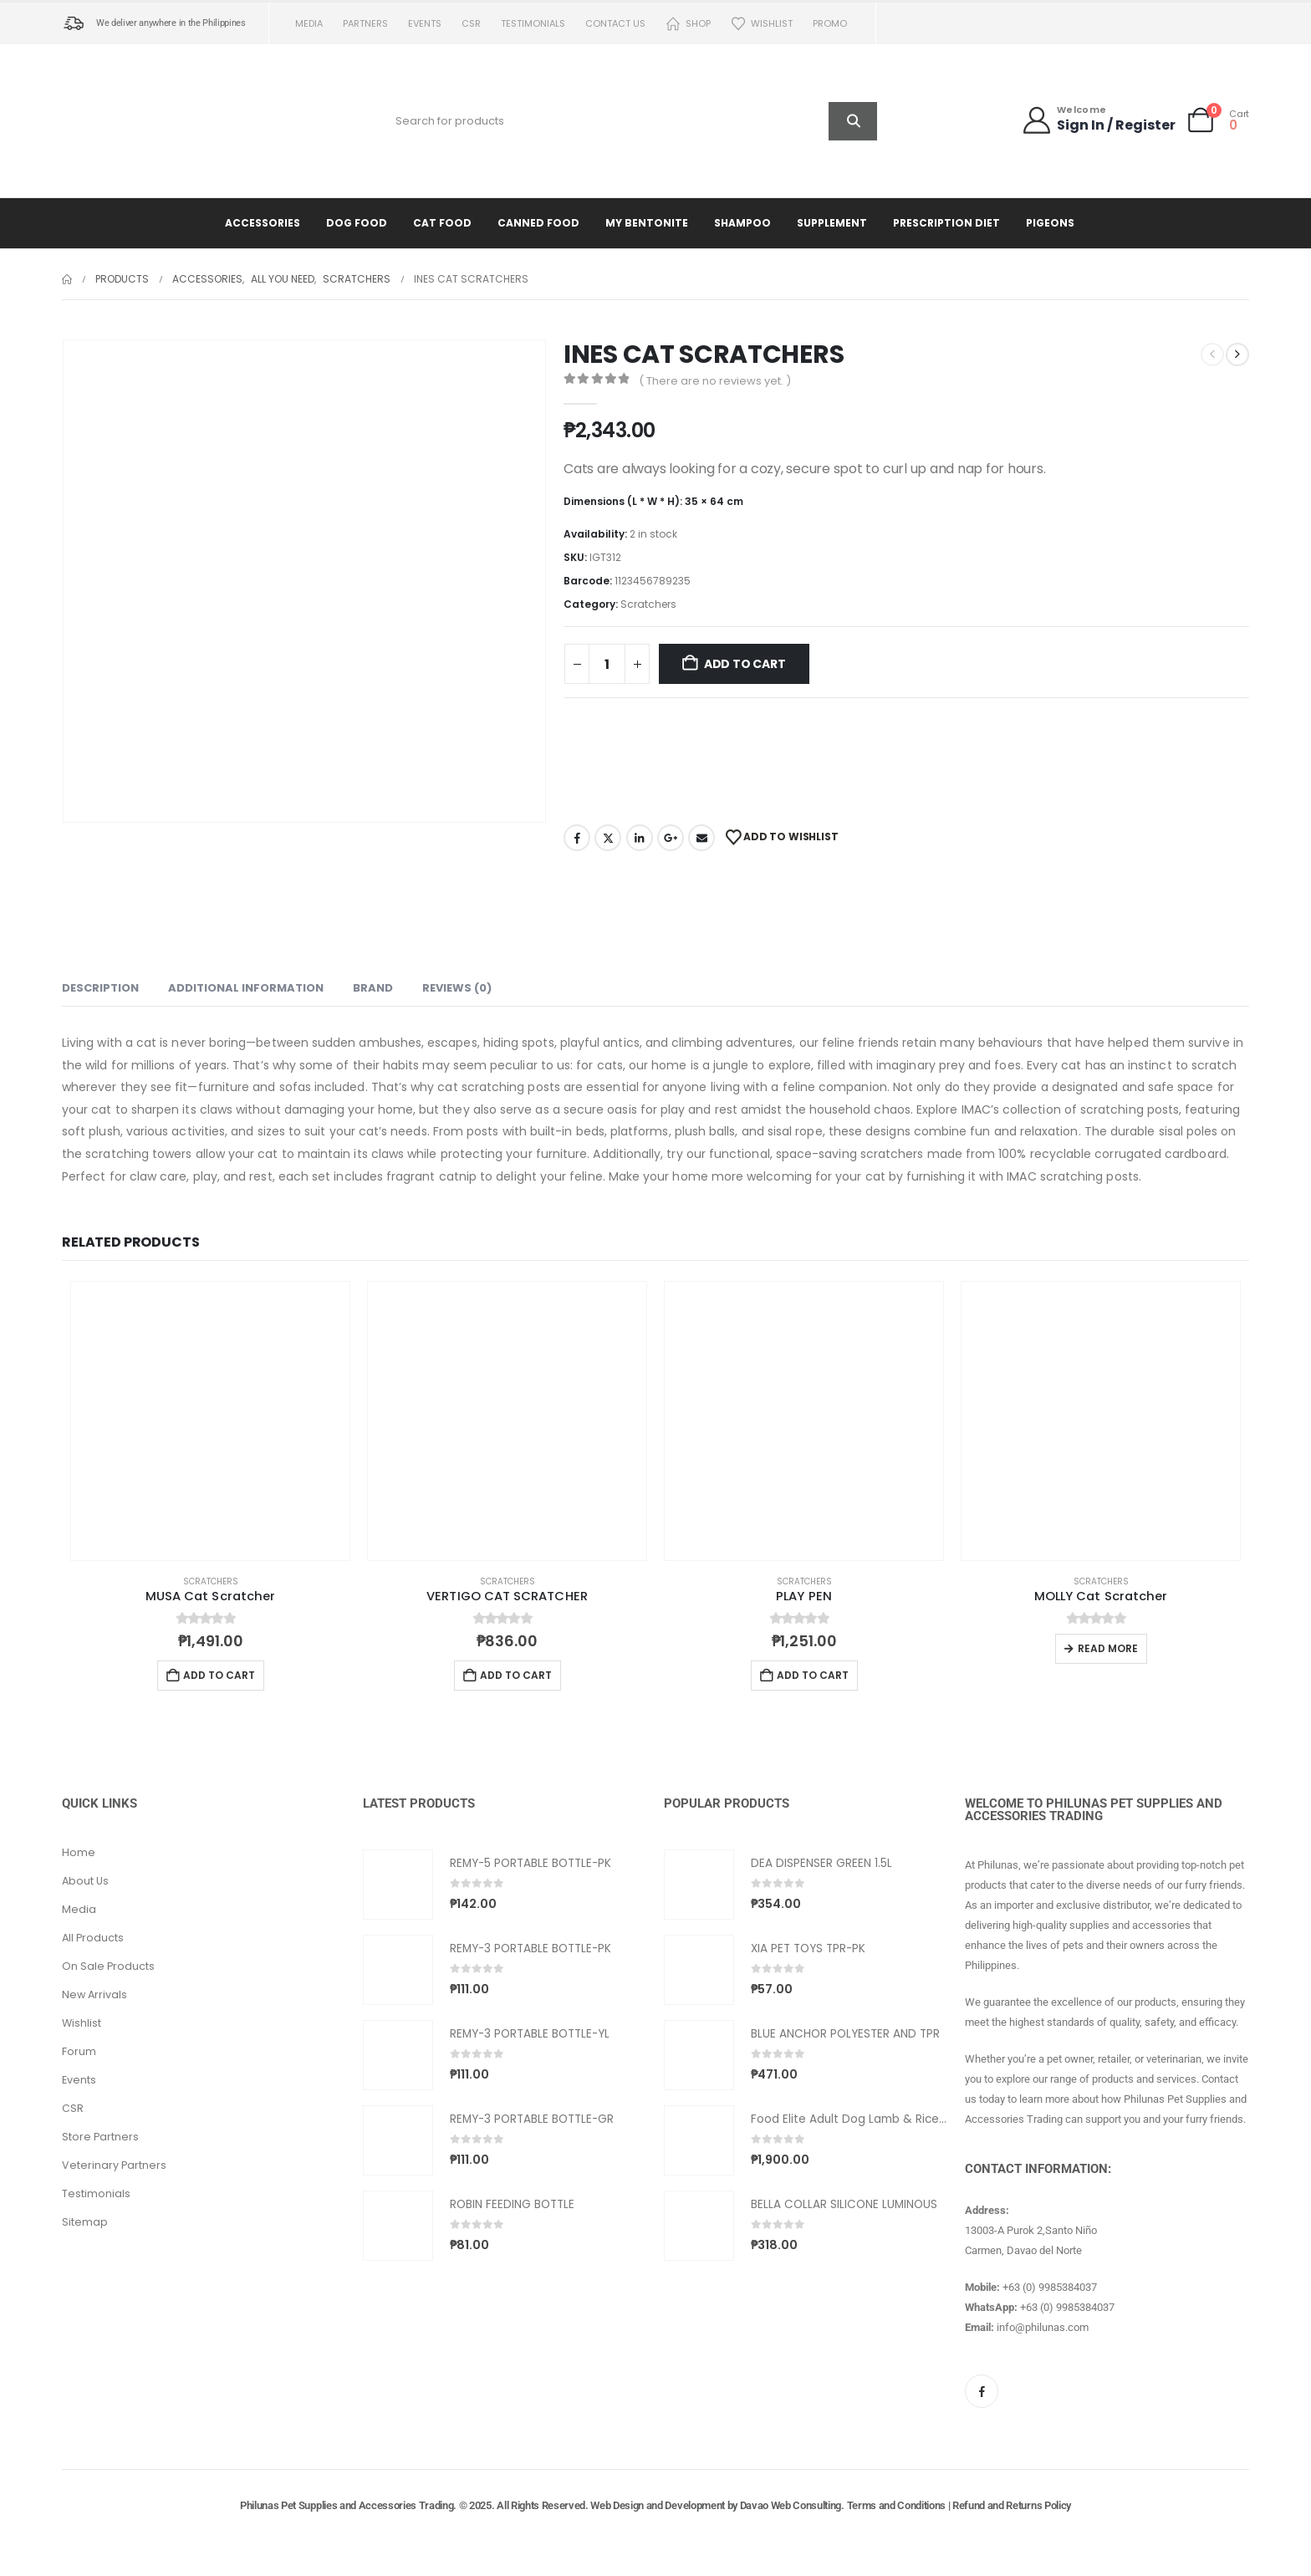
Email (701, 837)
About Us (85, 1881)
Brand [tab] (373, 988)
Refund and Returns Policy (1011, 2505)
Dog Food (356, 223)
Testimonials (533, 23)
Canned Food (538, 223)
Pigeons (1050, 223)
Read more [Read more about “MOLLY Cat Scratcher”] (1108, 1648)
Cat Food (442, 223)
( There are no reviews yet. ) (715, 381)
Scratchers (648, 604)
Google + (670, 837)
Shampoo (742, 223)
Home (78, 1852)
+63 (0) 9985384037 (1049, 2287)
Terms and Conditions (896, 2505)
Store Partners (100, 2137)
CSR (471, 23)
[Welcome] (1098, 120)
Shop (688, 23)
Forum (79, 2051)
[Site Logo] (166, 120)
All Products (93, 1938)
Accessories (262, 223)
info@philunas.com (1043, 2327)
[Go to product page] (210, 1421)
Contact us (615, 23)
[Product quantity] (607, 664)
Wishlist (762, 23)
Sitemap (85, 2222)
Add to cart (745, 663)
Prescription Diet (946, 223)
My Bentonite (646, 223)
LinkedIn (639, 837)
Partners (365, 23)
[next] (1237, 354)
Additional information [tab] (246, 988)
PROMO (830, 23)
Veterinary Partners (114, 2165)
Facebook (577, 837)
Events (424, 23)
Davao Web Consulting (791, 2505)
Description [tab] (100, 988)
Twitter (607, 837)
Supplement (832, 223)
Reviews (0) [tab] (457, 988)
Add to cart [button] (219, 1675)
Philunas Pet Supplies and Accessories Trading (346, 2505)
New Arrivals (94, 1994)
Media (309, 23)
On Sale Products (108, 1966)
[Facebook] (981, 2391)
